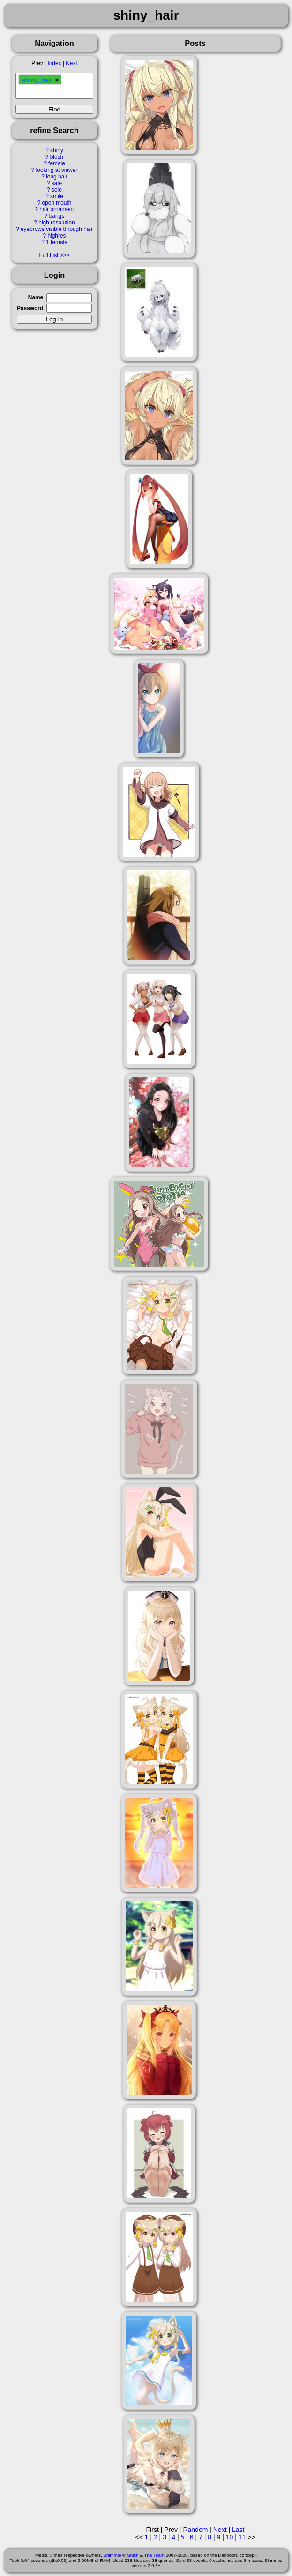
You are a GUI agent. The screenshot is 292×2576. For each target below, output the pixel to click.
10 (229, 2537)
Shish (133, 2555)
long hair (56, 176)
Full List (48, 255)
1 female (56, 242)
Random (195, 2529)
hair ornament (56, 209)
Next (71, 63)
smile (56, 196)
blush (56, 157)
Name (35, 297)
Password (30, 308)
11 (242, 2537)
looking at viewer (57, 170)
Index (54, 63)
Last (238, 2529)
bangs (56, 216)
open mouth (57, 203)
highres (56, 235)
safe (57, 183)
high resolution (56, 222)
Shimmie (112, 2555)
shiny (56, 150)
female (56, 163)
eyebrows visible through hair (57, 229)
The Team (154, 2555)
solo (57, 189)
